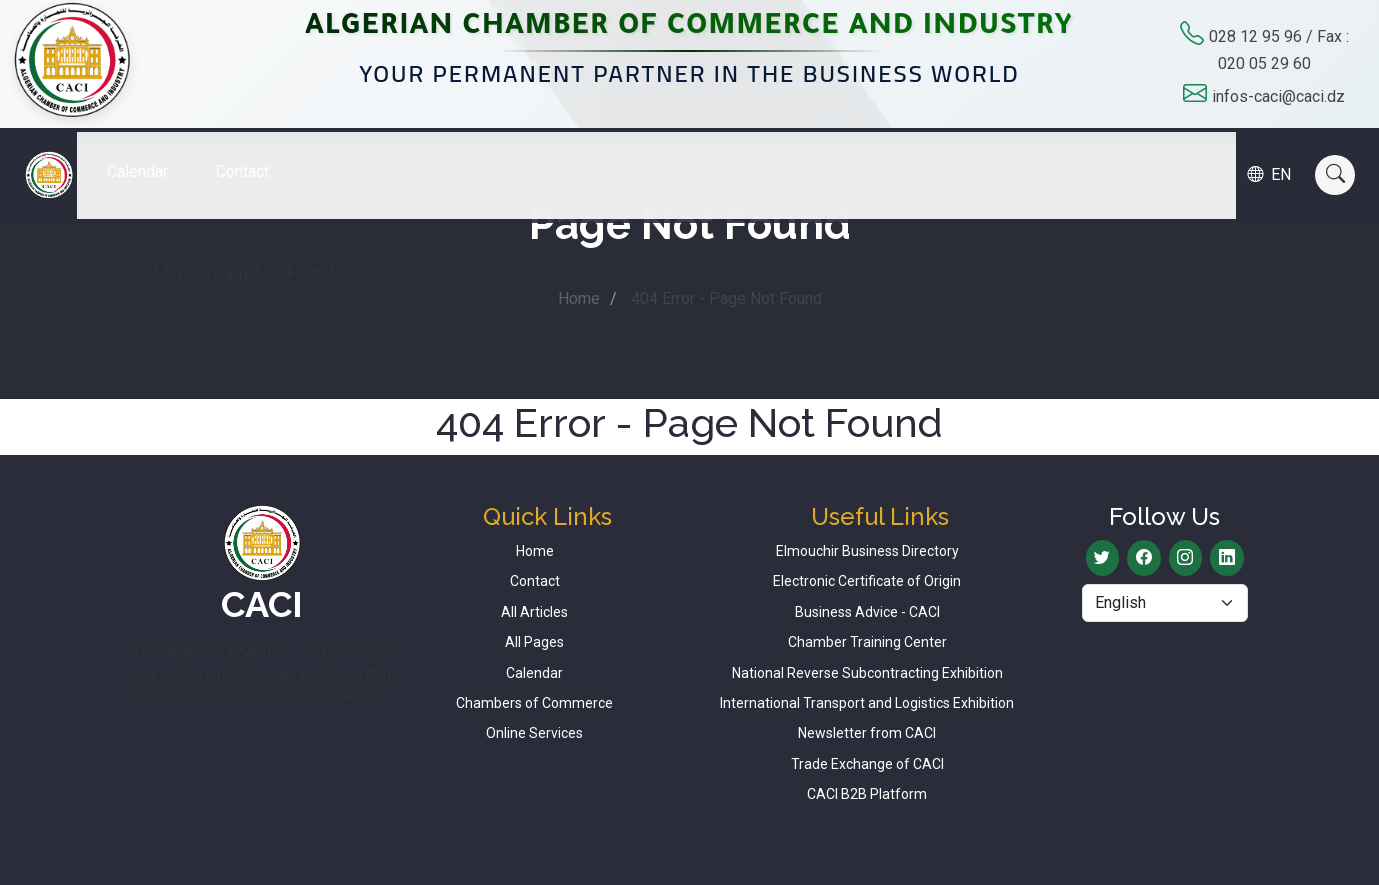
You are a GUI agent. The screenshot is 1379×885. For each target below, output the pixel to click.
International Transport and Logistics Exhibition (867, 703)
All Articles (534, 612)
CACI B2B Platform (867, 794)
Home (579, 298)
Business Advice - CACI (867, 612)
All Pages (534, 642)
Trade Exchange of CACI (867, 764)
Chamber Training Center (867, 642)
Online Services (534, 733)
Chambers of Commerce (534, 703)
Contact (257, 156)
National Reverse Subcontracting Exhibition (867, 673)
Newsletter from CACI (867, 733)
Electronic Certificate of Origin (867, 581)
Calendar (152, 156)
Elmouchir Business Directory (867, 551)
